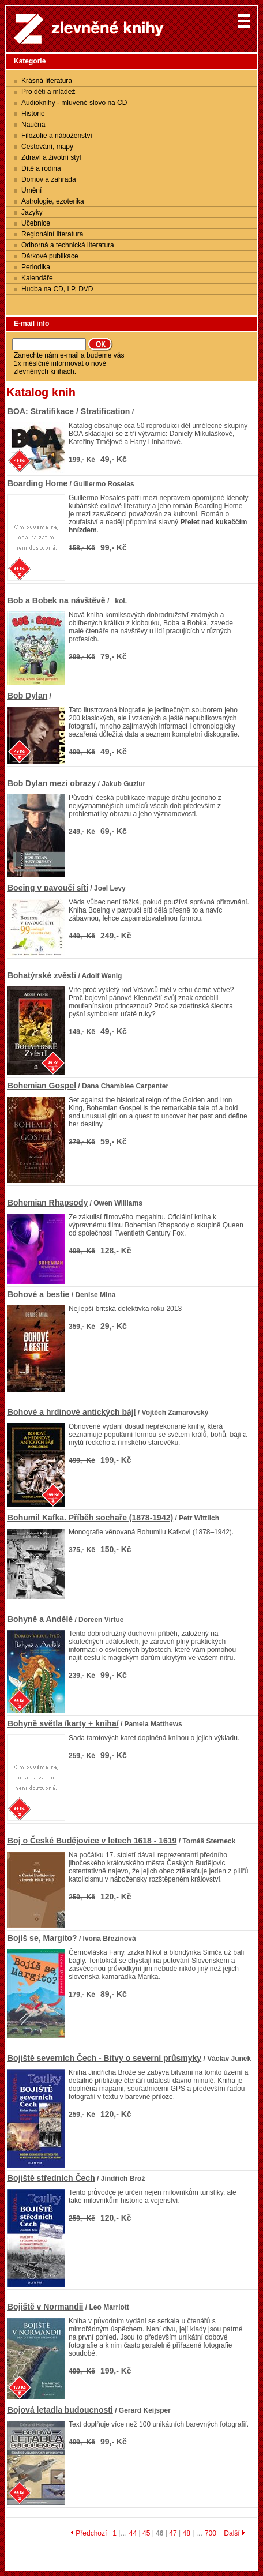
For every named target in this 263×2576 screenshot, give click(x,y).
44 (133, 2533)
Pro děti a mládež (48, 92)
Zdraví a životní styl (51, 157)
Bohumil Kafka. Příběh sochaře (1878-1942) (90, 1517)
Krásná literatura (46, 81)
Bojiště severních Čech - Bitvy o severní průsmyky (104, 2058)
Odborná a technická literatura (67, 245)
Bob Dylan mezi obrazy (51, 783)
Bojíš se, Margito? (42, 1938)
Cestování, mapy (47, 146)
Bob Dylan (27, 695)
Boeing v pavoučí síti (47, 887)
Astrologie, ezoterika (52, 201)
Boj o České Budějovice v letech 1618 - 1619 (91, 1840)
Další (234, 2533)
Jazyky (32, 212)
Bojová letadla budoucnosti (60, 2409)
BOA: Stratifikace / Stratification (68, 411)
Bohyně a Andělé (40, 1619)
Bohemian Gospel (41, 1085)
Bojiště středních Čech (51, 2178)
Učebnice (35, 223)
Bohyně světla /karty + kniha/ (63, 1723)
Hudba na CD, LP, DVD (57, 289)
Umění (31, 190)
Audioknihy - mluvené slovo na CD (74, 103)
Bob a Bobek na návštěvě (56, 600)
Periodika (35, 267)
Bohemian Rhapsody (47, 1202)
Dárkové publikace (49, 256)
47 (172, 2533)
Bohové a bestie (38, 1294)
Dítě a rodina (41, 168)
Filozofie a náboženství (56, 136)
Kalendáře (37, 278)
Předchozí (88, 2533)
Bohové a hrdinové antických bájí (71, 1412)
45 (146, 2533)
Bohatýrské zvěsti (41, 975)
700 (210, 2533)
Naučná (33, 125)
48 (186, 2533)
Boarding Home (37, 483)
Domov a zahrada (48, 179)
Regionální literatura (52, 234)
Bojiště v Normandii (45, 2306)
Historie (33, 114)
